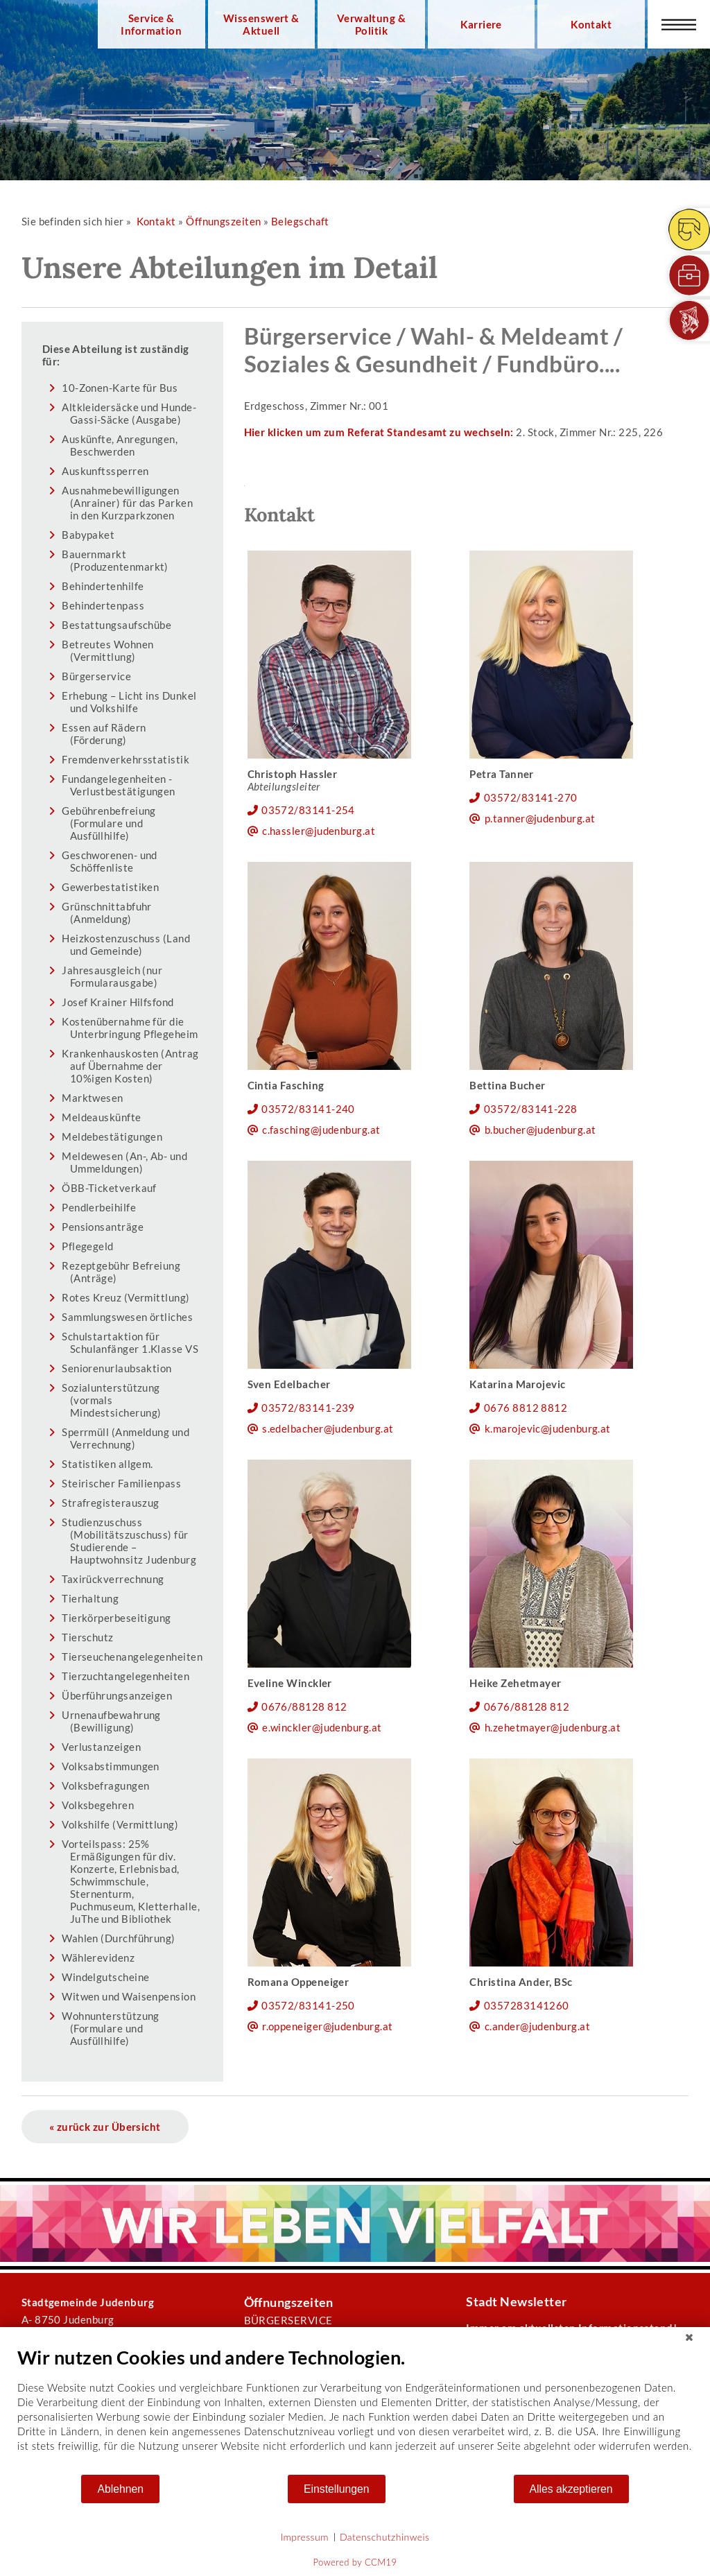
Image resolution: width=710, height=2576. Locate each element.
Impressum (305, 2537)
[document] (355, 2409)
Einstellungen (337, 2489)
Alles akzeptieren (571, 2489)
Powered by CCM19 (355, 2562)
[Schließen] (689, 2337)
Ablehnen (120, 2489)
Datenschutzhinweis (385, 2537)
